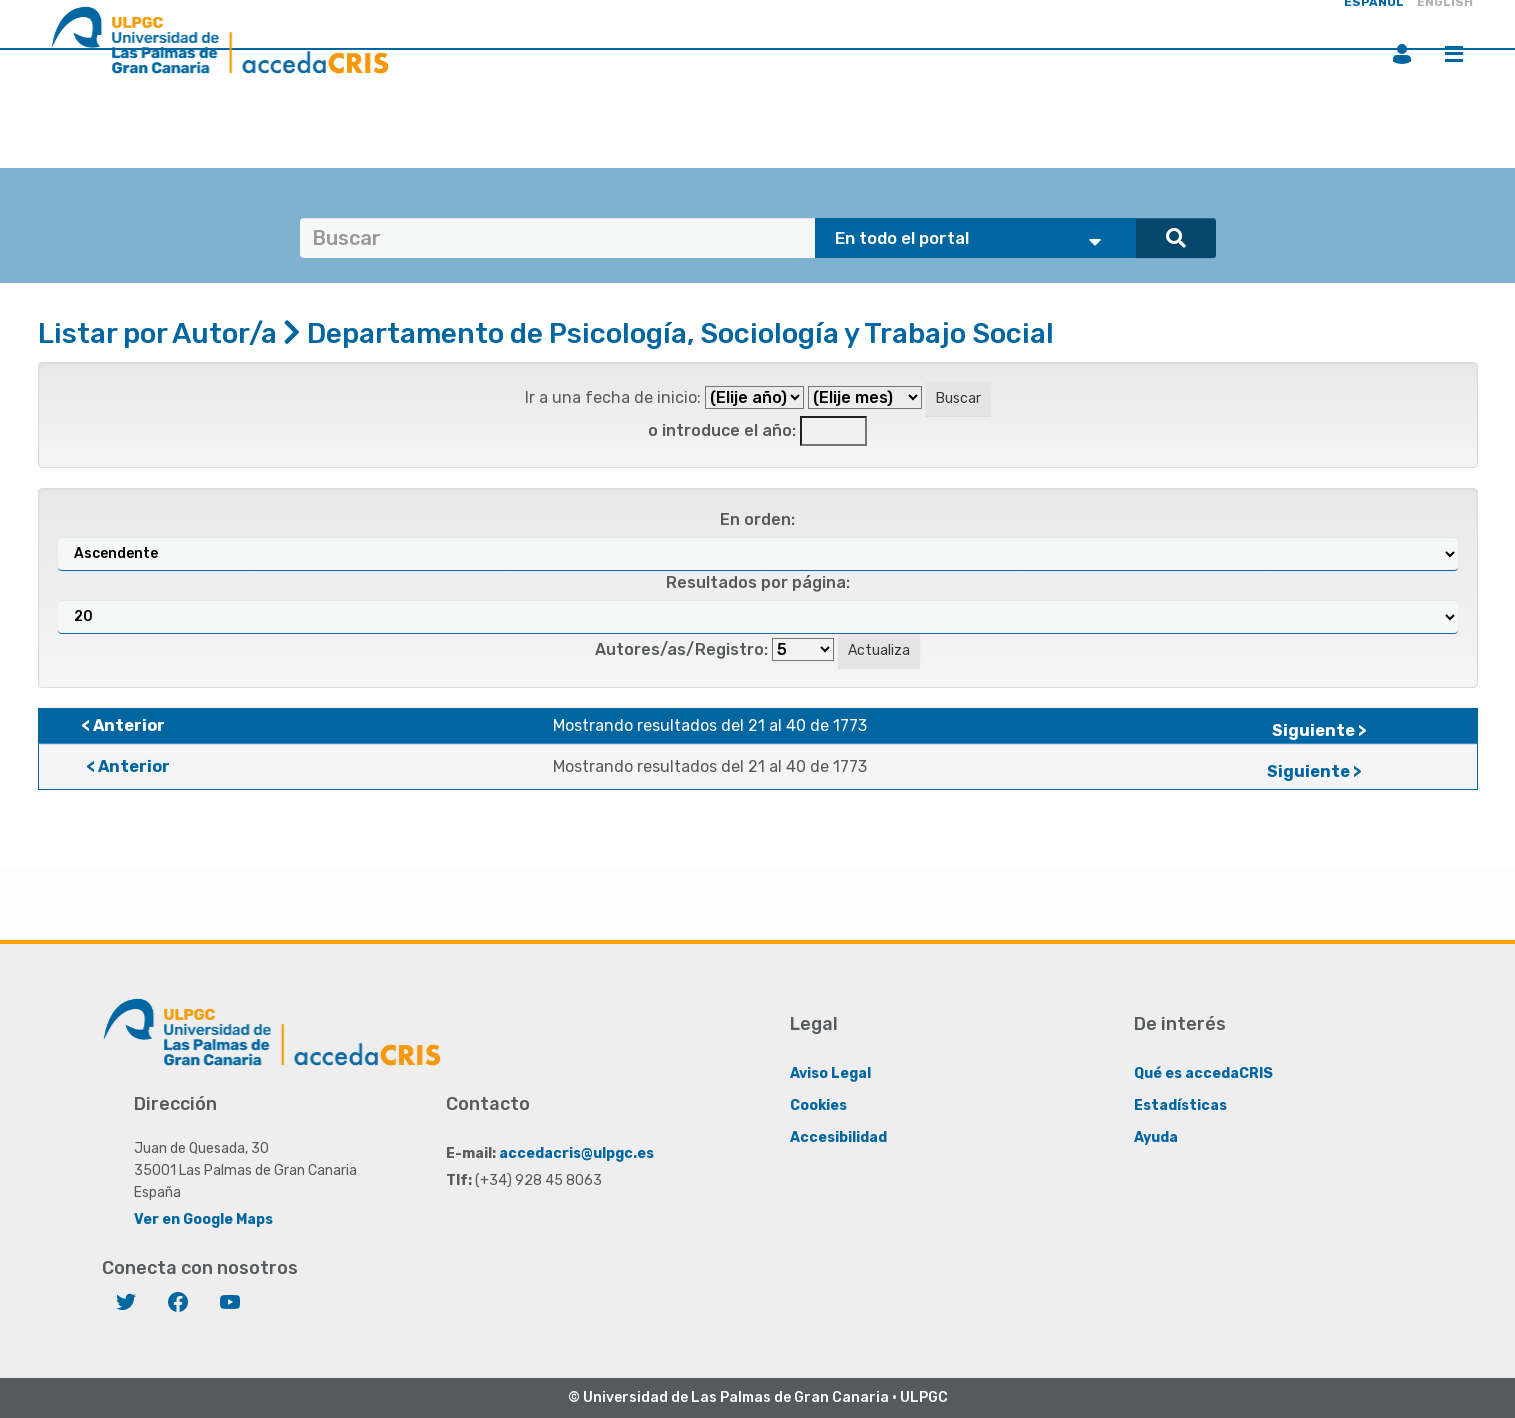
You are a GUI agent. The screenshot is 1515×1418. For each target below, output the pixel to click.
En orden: (757, 519)
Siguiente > (1319, 730)
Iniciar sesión (1402, 54)
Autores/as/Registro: (681, 649)
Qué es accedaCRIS (1203, 1073)
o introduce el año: (722, 430)
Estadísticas (1180, 1105)
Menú (1454, 54)
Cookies (818, 1105)
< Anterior (123, 725)
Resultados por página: (758, 582)
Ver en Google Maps (203, 1219)
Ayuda (1156, 1137)
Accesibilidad (838, 1137)
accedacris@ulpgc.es (576, 1153)
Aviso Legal (830, 1073)
